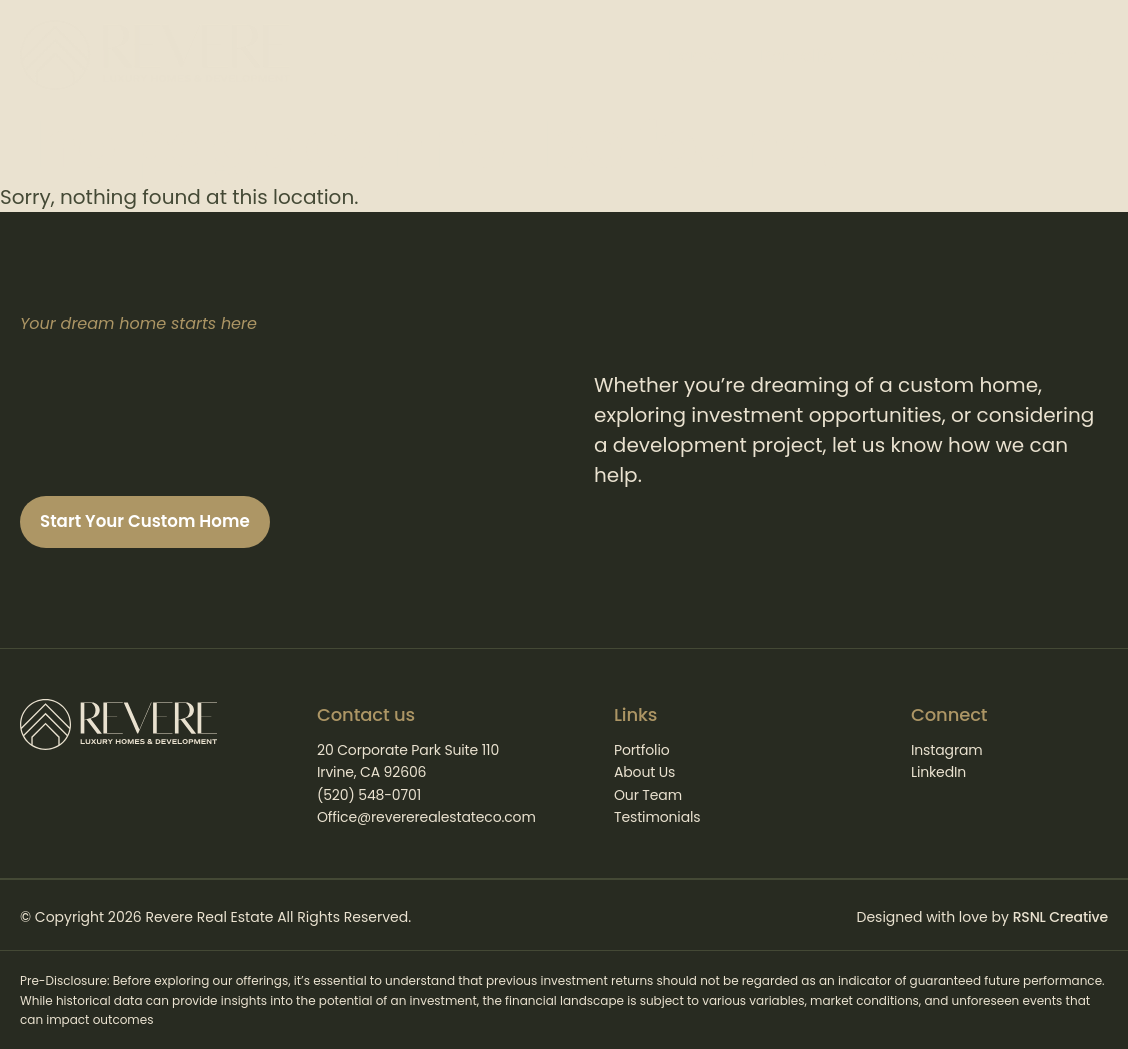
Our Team (648, 795)
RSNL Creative (1060, 918)
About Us (644, 772)
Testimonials (657, 817)
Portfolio (642, 750)
